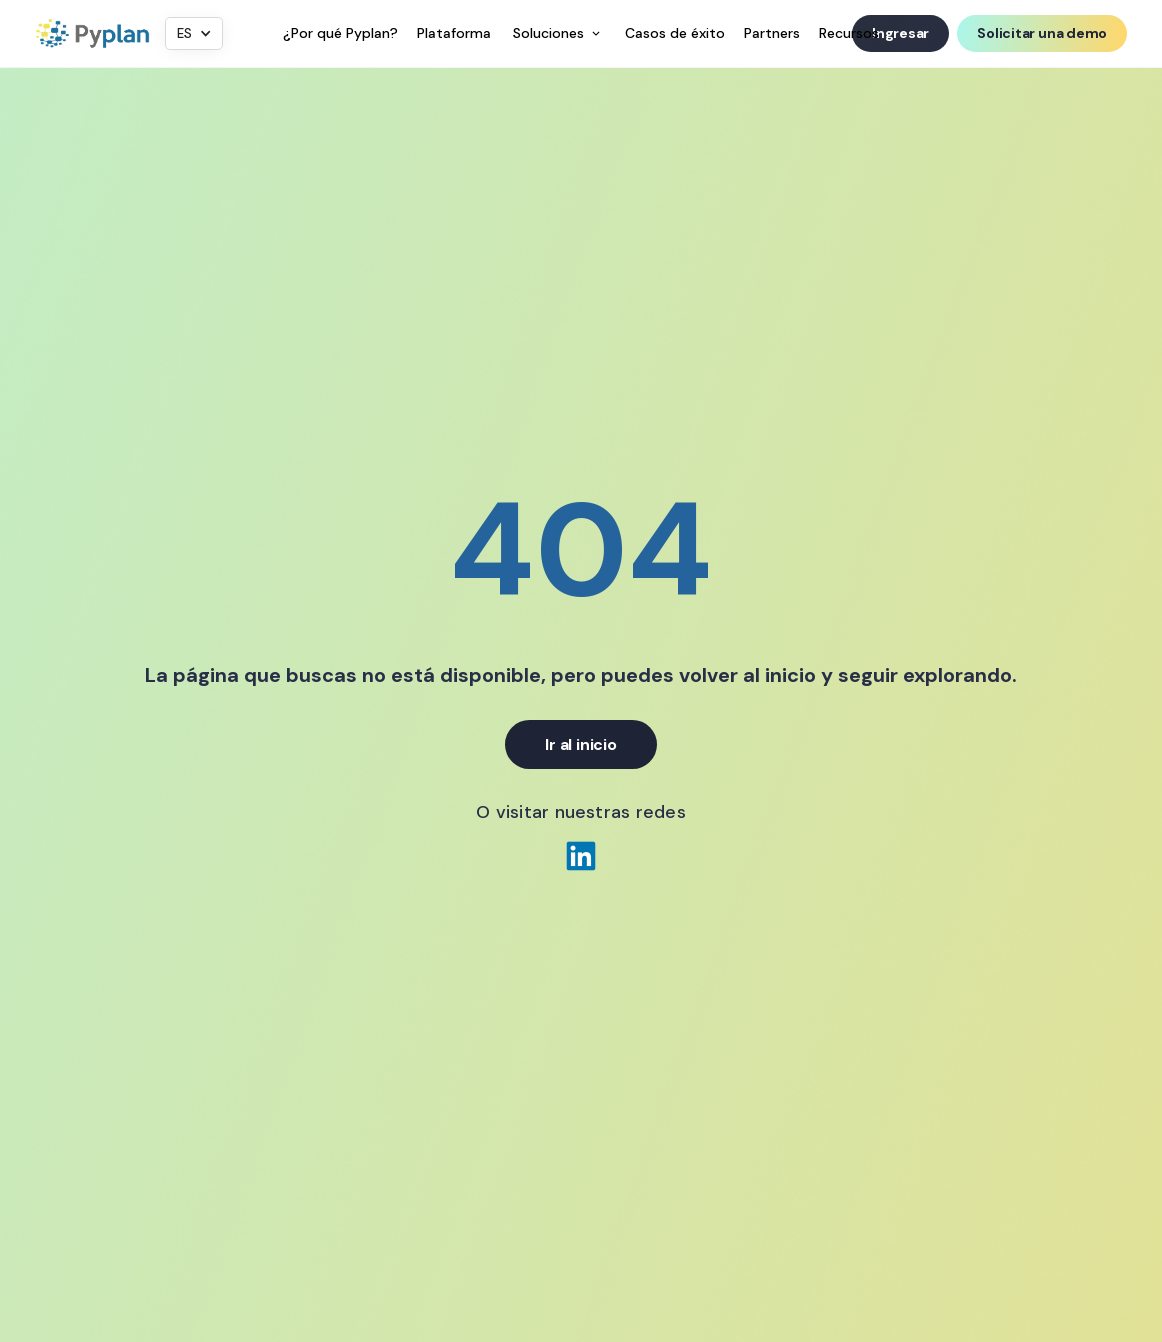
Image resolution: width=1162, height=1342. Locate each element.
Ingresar (900, 33)
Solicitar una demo (1042, 33)
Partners (772, 33)
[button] (194, 33)
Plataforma (454, 33)
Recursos (849, 33)
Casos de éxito (675, 33)
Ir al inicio (580, 744)
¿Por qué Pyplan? (340, 33)
